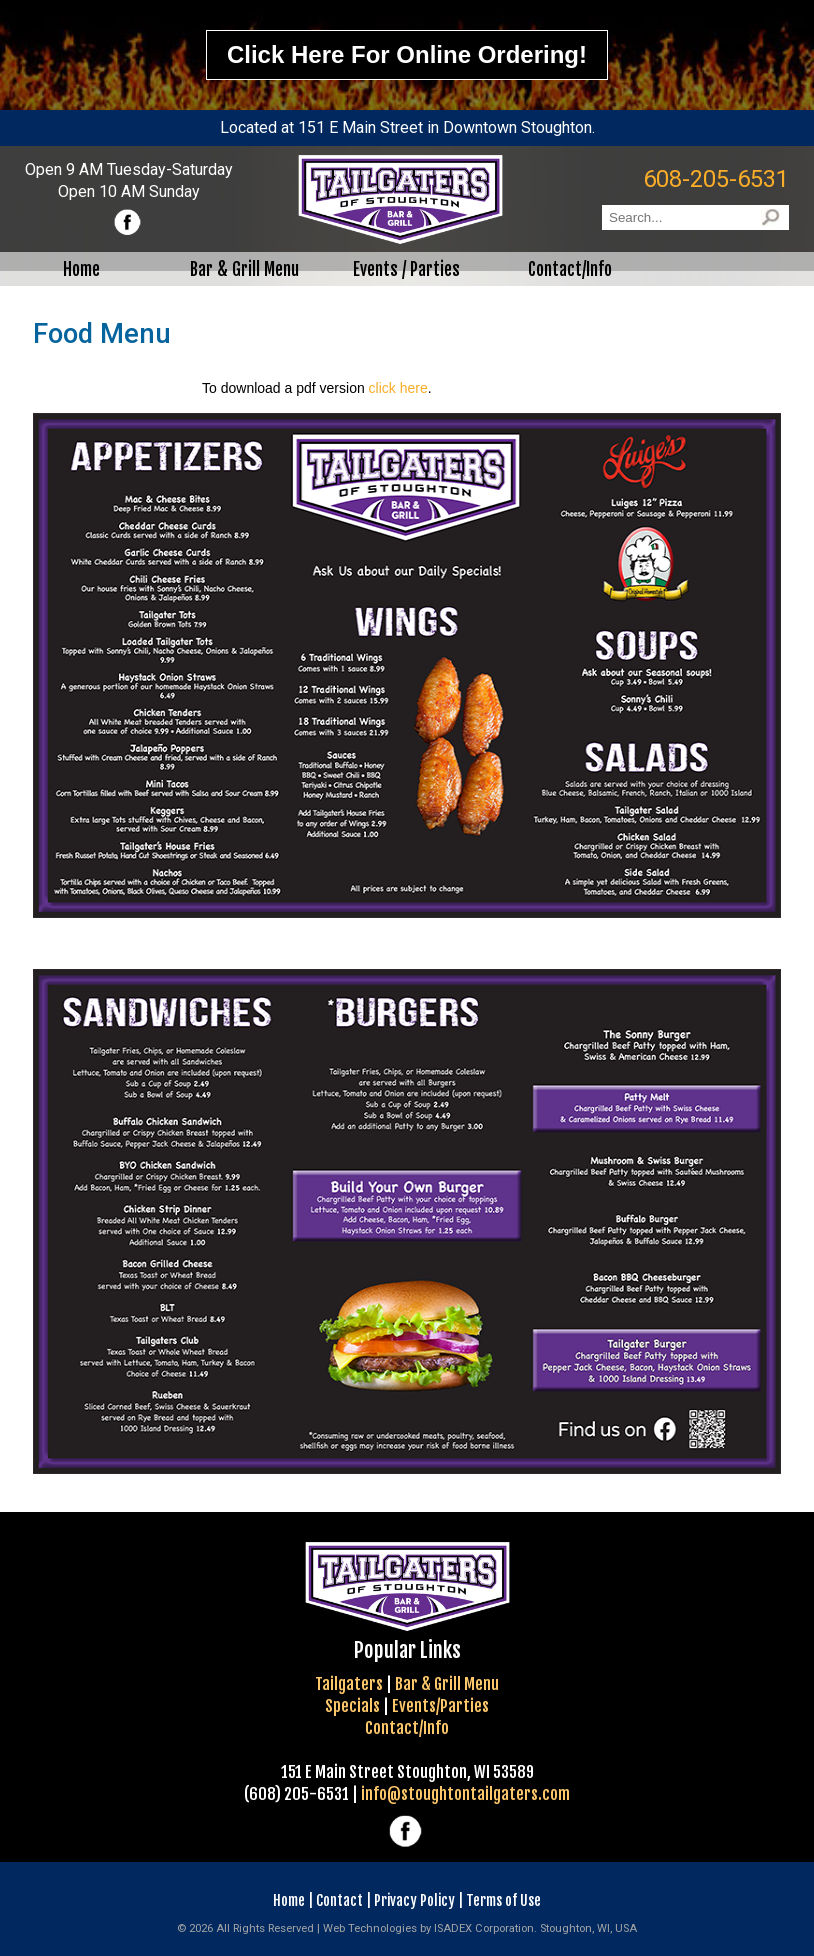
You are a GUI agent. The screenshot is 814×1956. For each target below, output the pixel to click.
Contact (339, 1900)
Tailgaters (349, 1684)
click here (398, 388)
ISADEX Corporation (484, 1928)
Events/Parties (440, 1706)
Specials (352, 1706)
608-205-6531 (716, 179)
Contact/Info (407, 1728)
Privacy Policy (414, 1900)
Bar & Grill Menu (447, 1684)
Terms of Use (503, 1900)
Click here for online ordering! (407, 54)
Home (289, 1900)
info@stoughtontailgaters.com (465, 1794)
